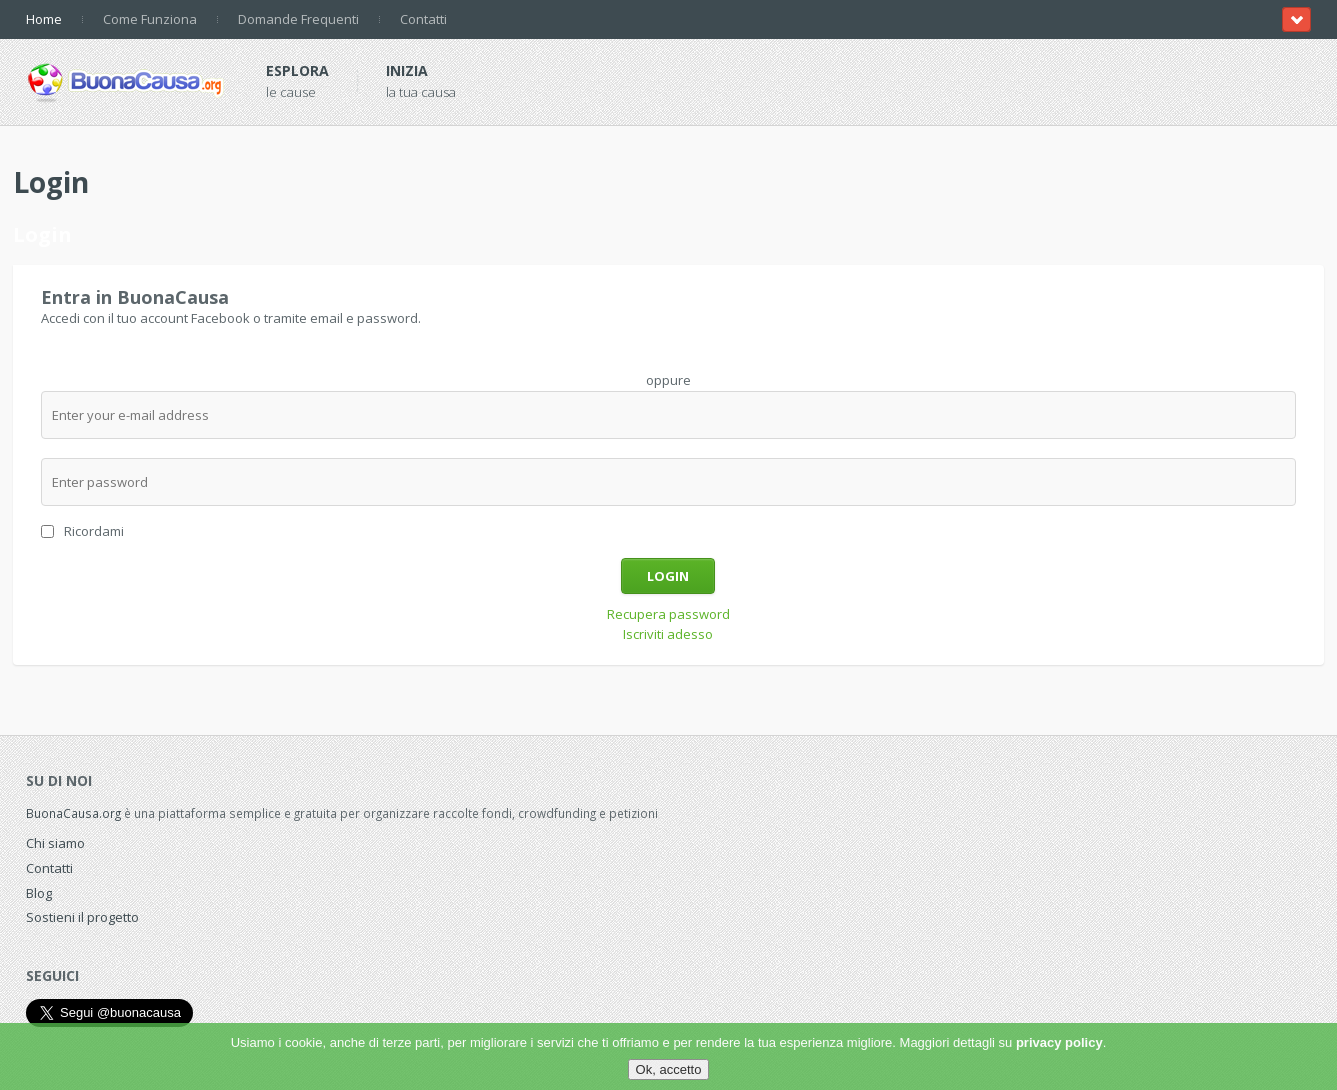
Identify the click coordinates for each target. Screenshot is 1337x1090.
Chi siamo (55, 843)
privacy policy (1059, 1042)
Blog (39, 893)
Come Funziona (150, 19)
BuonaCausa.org (73, 813)
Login (668, 576)
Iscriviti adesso (668, 634)
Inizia (407, 70)
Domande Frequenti (298, 19)
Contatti (423, 19)
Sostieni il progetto (82, 917)
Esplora (297, 70)
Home (44, 19)
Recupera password (668, 614)
